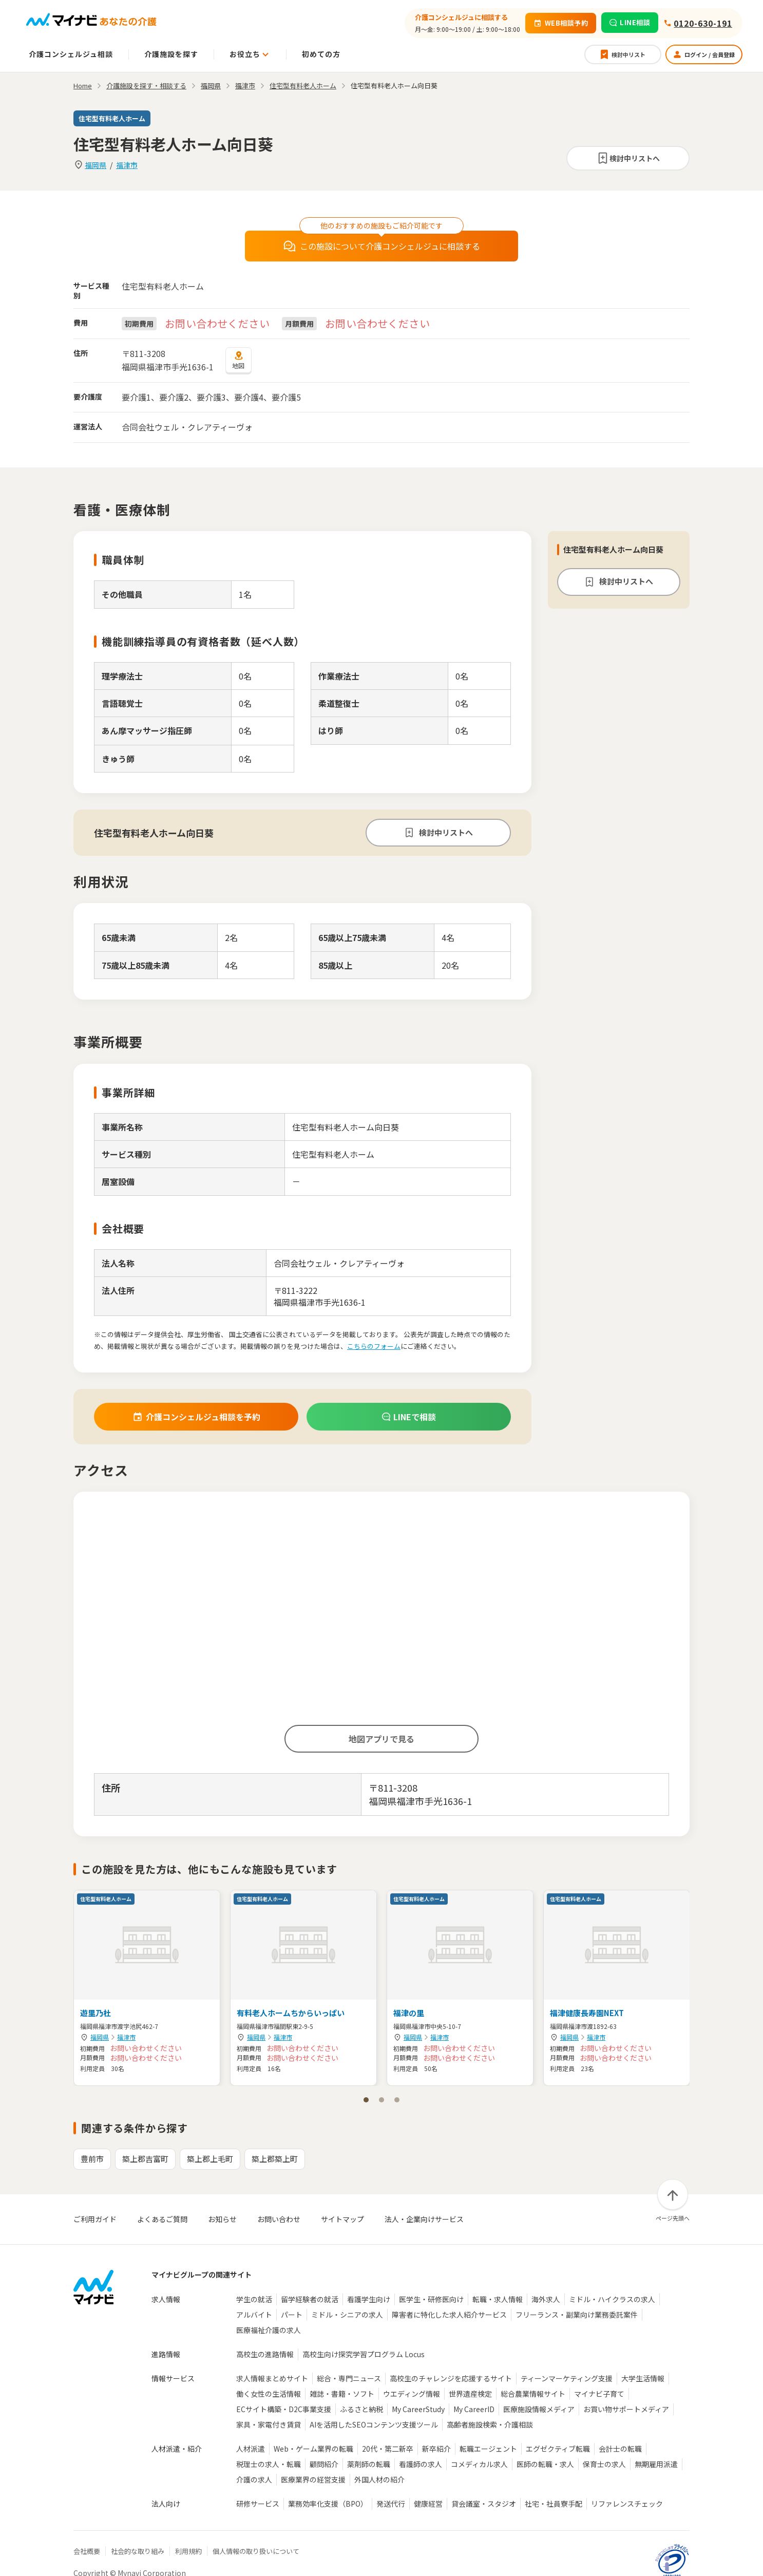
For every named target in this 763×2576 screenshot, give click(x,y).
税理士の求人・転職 (268, 2464)
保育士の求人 (604, 2464)
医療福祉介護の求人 (268, 2330)
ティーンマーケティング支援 (567, 2378)
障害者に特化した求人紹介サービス (449, 2314)
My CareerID (473, 2409)
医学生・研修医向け (431, 2299)
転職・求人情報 (497, 2299)
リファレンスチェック (627, 2503)
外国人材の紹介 (379, 2479)
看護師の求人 (420, 2464)
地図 (238, 360)
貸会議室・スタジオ (483, 2503)
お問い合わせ (278, 2219)
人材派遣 (250, 2448)
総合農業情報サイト (533, 2394)
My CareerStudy (418, 2409)
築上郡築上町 (275, 2158)
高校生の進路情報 (265, 2354)
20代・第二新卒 (387, 2448)
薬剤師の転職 (368, 2464)
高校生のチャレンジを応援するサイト (451, 2378)
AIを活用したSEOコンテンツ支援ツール (374, 2424)
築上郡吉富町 (145, 2158)
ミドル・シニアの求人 (347, 2314)
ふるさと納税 (361, 2409)
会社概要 (86, 2551)
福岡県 (95, 165)
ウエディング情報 (411, 2394)
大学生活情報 (642, 2378)
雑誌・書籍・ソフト (342, 2394)
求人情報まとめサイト (272, 2378)
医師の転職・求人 (545, 2464)
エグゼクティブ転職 (558, 2448)
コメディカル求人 (479, 2464)
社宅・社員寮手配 (553, 2503)
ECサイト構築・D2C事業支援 (283, 2409)
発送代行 (390, 2503)
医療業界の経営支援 (313, 2479)
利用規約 (188, 2551)
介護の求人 (254, 2479)
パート (291, 2314)
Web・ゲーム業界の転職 (313, 2448)
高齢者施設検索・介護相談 (490, 2424)
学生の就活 (254, 2299)
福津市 (127, 165)
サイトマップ (342, 2219)
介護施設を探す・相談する (146, 85)
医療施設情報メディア (539, 2409)
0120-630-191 (703, 23)
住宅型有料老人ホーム (303, 85)
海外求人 (545, 2299)
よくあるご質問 (162, 2219)
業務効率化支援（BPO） (328, 2503)
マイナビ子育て (599, 2394)
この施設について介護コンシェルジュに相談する (381, 246)
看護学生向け (368, 2299)
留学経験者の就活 (309, 2299)
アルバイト (254, 2314)
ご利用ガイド (95, 2219)
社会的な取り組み (137, 2551)
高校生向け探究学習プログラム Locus (363, 2354)
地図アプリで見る (381, 1739)
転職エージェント (488, 2448)
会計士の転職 (620, 2448)
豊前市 (92, 2158)
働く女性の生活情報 (268, 2394)
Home (82, 85)
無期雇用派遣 (656, 2464)
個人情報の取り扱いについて (256, 2551)
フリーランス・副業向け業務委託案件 (577, 2314)
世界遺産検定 (470, 2394)
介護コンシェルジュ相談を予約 (196, 1417)
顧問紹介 (324, 2464)
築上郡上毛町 (210, 2158)
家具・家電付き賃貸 (268, 2424)
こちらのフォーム (373, 1346)
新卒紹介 (436, 2448)
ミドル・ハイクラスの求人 (612, 2299)
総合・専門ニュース (349, 2378)
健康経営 (428, 2503)
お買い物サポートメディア (626, 2409)
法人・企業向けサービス (424, 2219)
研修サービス (257, 2503)
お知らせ (222, 2219)
